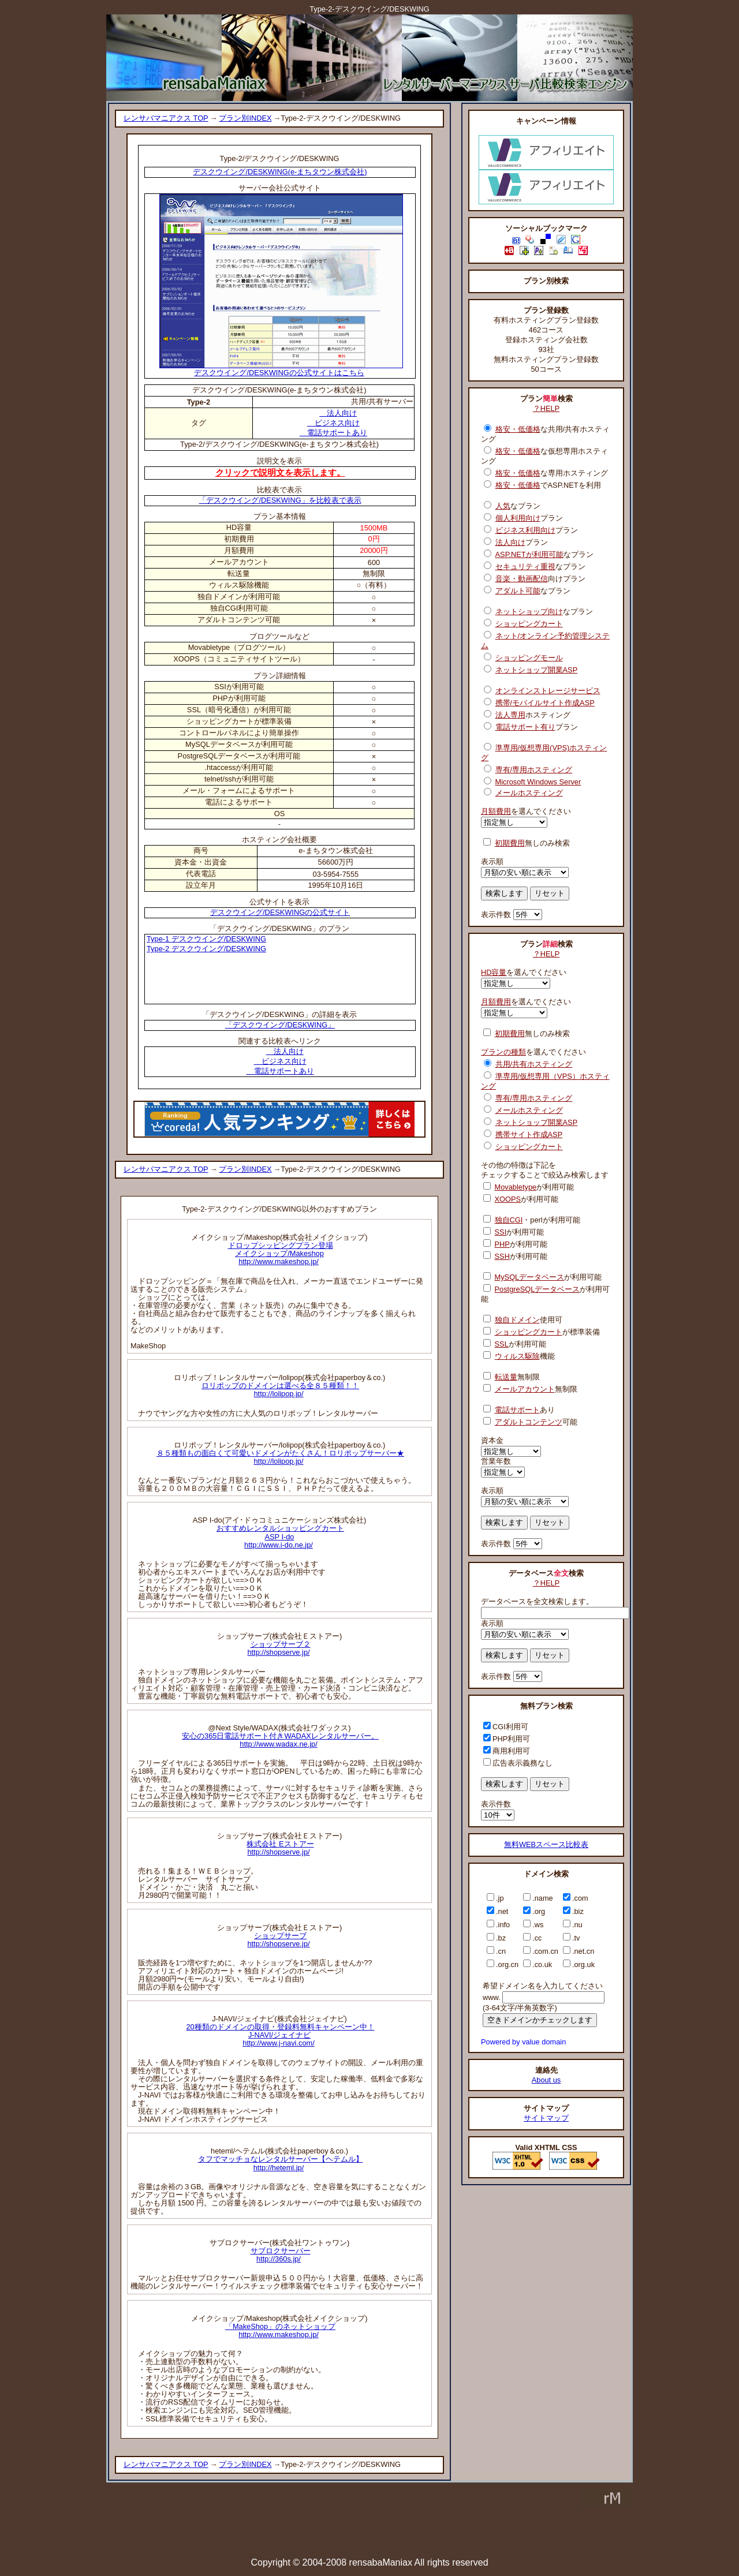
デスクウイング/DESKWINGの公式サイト (280, 912)
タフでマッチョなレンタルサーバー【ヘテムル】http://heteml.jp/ (280, 2163)
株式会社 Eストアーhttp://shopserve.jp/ (280, 1848)
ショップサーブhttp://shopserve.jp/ (278, 1939)
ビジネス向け (333, 422)
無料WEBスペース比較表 (546, 1844)
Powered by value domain (523, 2041)
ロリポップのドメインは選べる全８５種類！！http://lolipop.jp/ (280, 1389)
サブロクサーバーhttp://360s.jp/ (281, 2254)
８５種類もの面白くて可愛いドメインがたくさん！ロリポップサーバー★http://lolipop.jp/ (280, 1457)
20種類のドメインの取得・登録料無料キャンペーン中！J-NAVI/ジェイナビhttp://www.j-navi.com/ (280, 2034)
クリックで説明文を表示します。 (280, 472)
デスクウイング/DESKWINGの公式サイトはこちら (281, 369)
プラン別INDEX (245, 118)
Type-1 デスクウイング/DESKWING (206, 938)
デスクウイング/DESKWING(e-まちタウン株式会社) (280, 171)
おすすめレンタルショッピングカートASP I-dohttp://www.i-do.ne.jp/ (280, 1536)
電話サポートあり (333, 432)
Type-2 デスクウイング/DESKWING (206, 948)
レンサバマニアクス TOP (166, 118)
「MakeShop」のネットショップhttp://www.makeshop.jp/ (280, 2330)
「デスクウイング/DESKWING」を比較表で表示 (280, 500)
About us (546, 2080)
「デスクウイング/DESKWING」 (280, 1024)
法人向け (338, 413)
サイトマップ (546, 2118)
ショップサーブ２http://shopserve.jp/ (278, 1648)
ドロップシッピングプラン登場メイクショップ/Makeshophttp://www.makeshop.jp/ (280, 1253)
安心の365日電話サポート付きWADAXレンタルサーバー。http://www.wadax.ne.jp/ (280, 1740)
